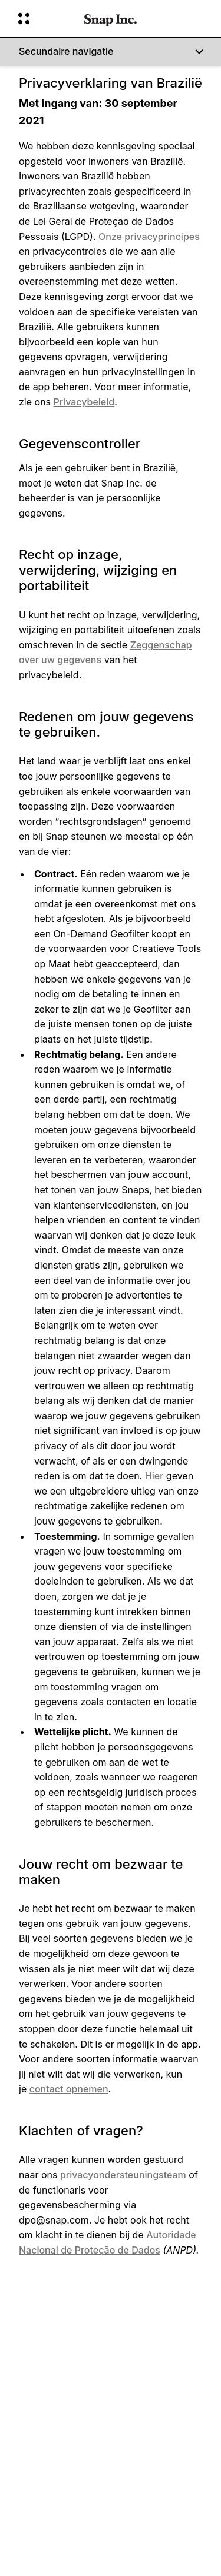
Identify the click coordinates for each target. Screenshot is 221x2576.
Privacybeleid (84, 402)
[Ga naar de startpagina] (110, 18)
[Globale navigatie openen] (43, 18)
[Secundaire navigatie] (110, 52)
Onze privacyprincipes (149, 236)
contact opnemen (68, 2089)
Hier (154, 1476)
